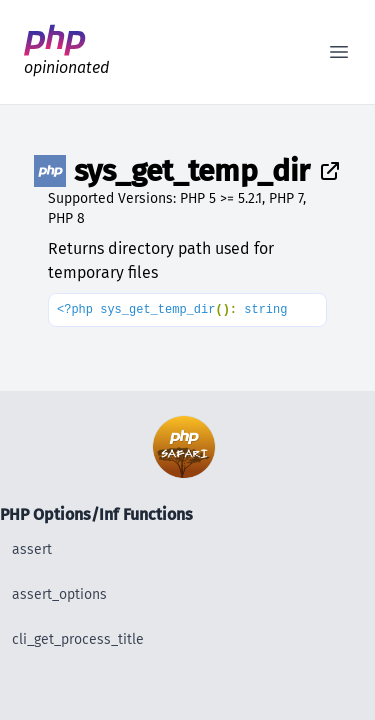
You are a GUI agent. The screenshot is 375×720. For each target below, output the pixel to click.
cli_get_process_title (78, 639)
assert (32, 549)
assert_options (59, 594)
